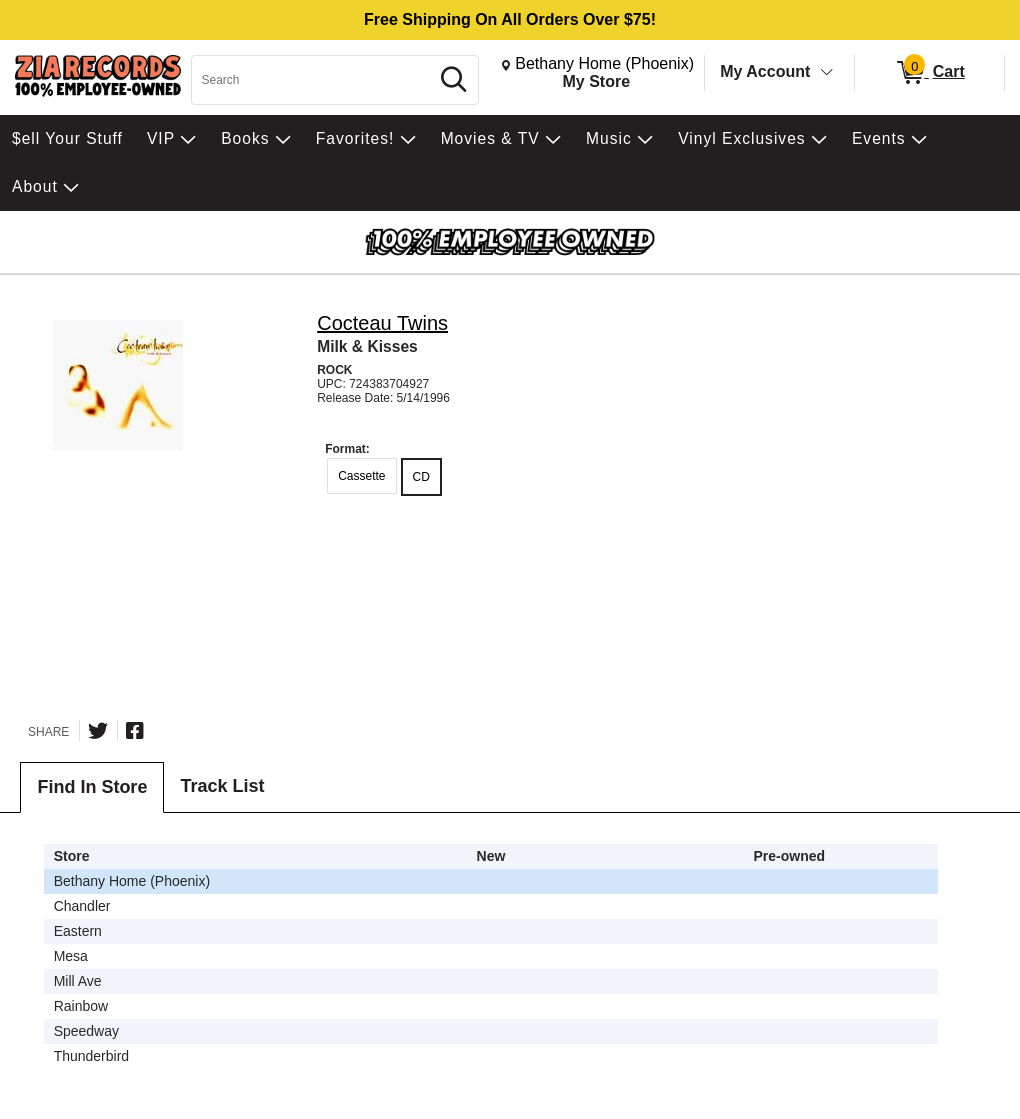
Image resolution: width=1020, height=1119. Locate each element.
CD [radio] (421, 477)
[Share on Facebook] (135, 731)
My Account (765, 71)
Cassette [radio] (361, 476)
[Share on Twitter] (98, 731)
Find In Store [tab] (92, 787)
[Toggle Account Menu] (827, 73)
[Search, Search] (313, 80)
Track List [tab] (222, 786)
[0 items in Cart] (929, 73)
